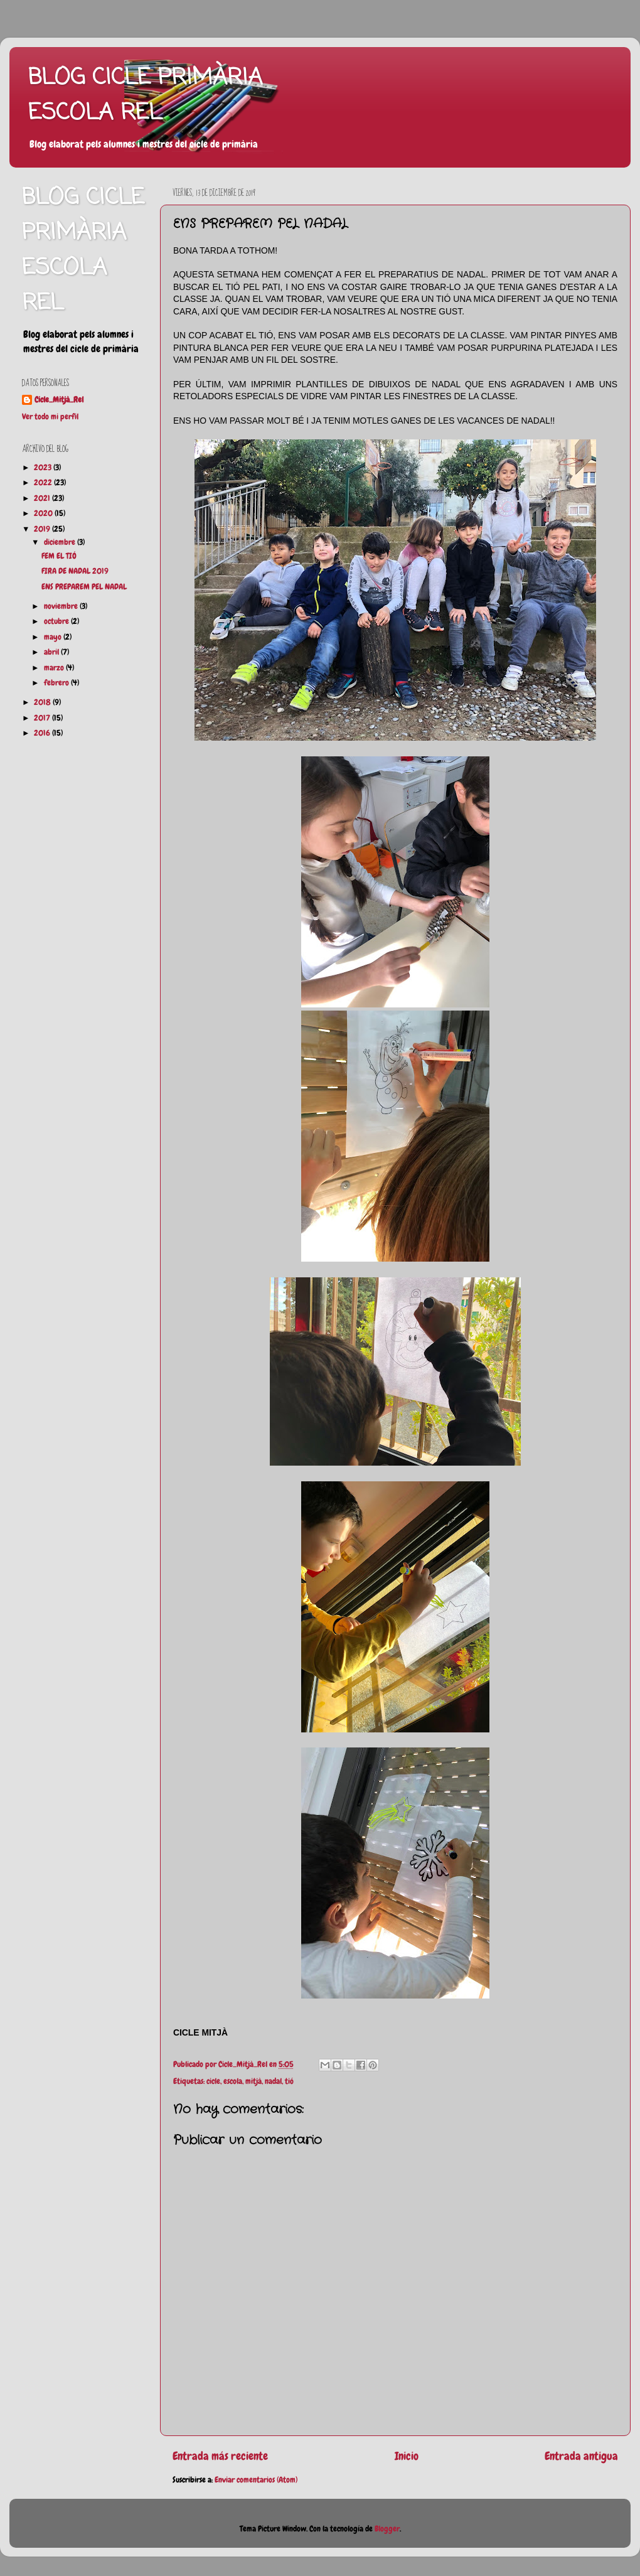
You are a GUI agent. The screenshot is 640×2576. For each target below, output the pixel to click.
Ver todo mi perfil (50, 417)
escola (232, 2081)
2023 (43, 468)
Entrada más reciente (220, 2456)
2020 (44, 513)
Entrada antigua (581, 2456)
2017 (43, 718)
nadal (273, 2081)
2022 (44, 483)
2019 (43, 529)
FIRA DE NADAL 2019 (75, 571)
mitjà (253, 2081)
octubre (57, 621)
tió (289, 2081)
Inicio (407, 2456)
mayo (53, 637)
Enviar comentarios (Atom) (256, 2480)
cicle (213, 2081)
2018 (43, 702)
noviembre (62, 606)
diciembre (60, 542)
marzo (55, 668)
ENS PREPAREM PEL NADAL (84, 587)
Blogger (387, 2529)
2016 (43, 733)
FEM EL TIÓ (59, 556)
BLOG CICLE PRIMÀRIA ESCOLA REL (145, 96)
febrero (57, 683)
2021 (43, 498)
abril (52, 652)
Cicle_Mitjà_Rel (59, 400)
